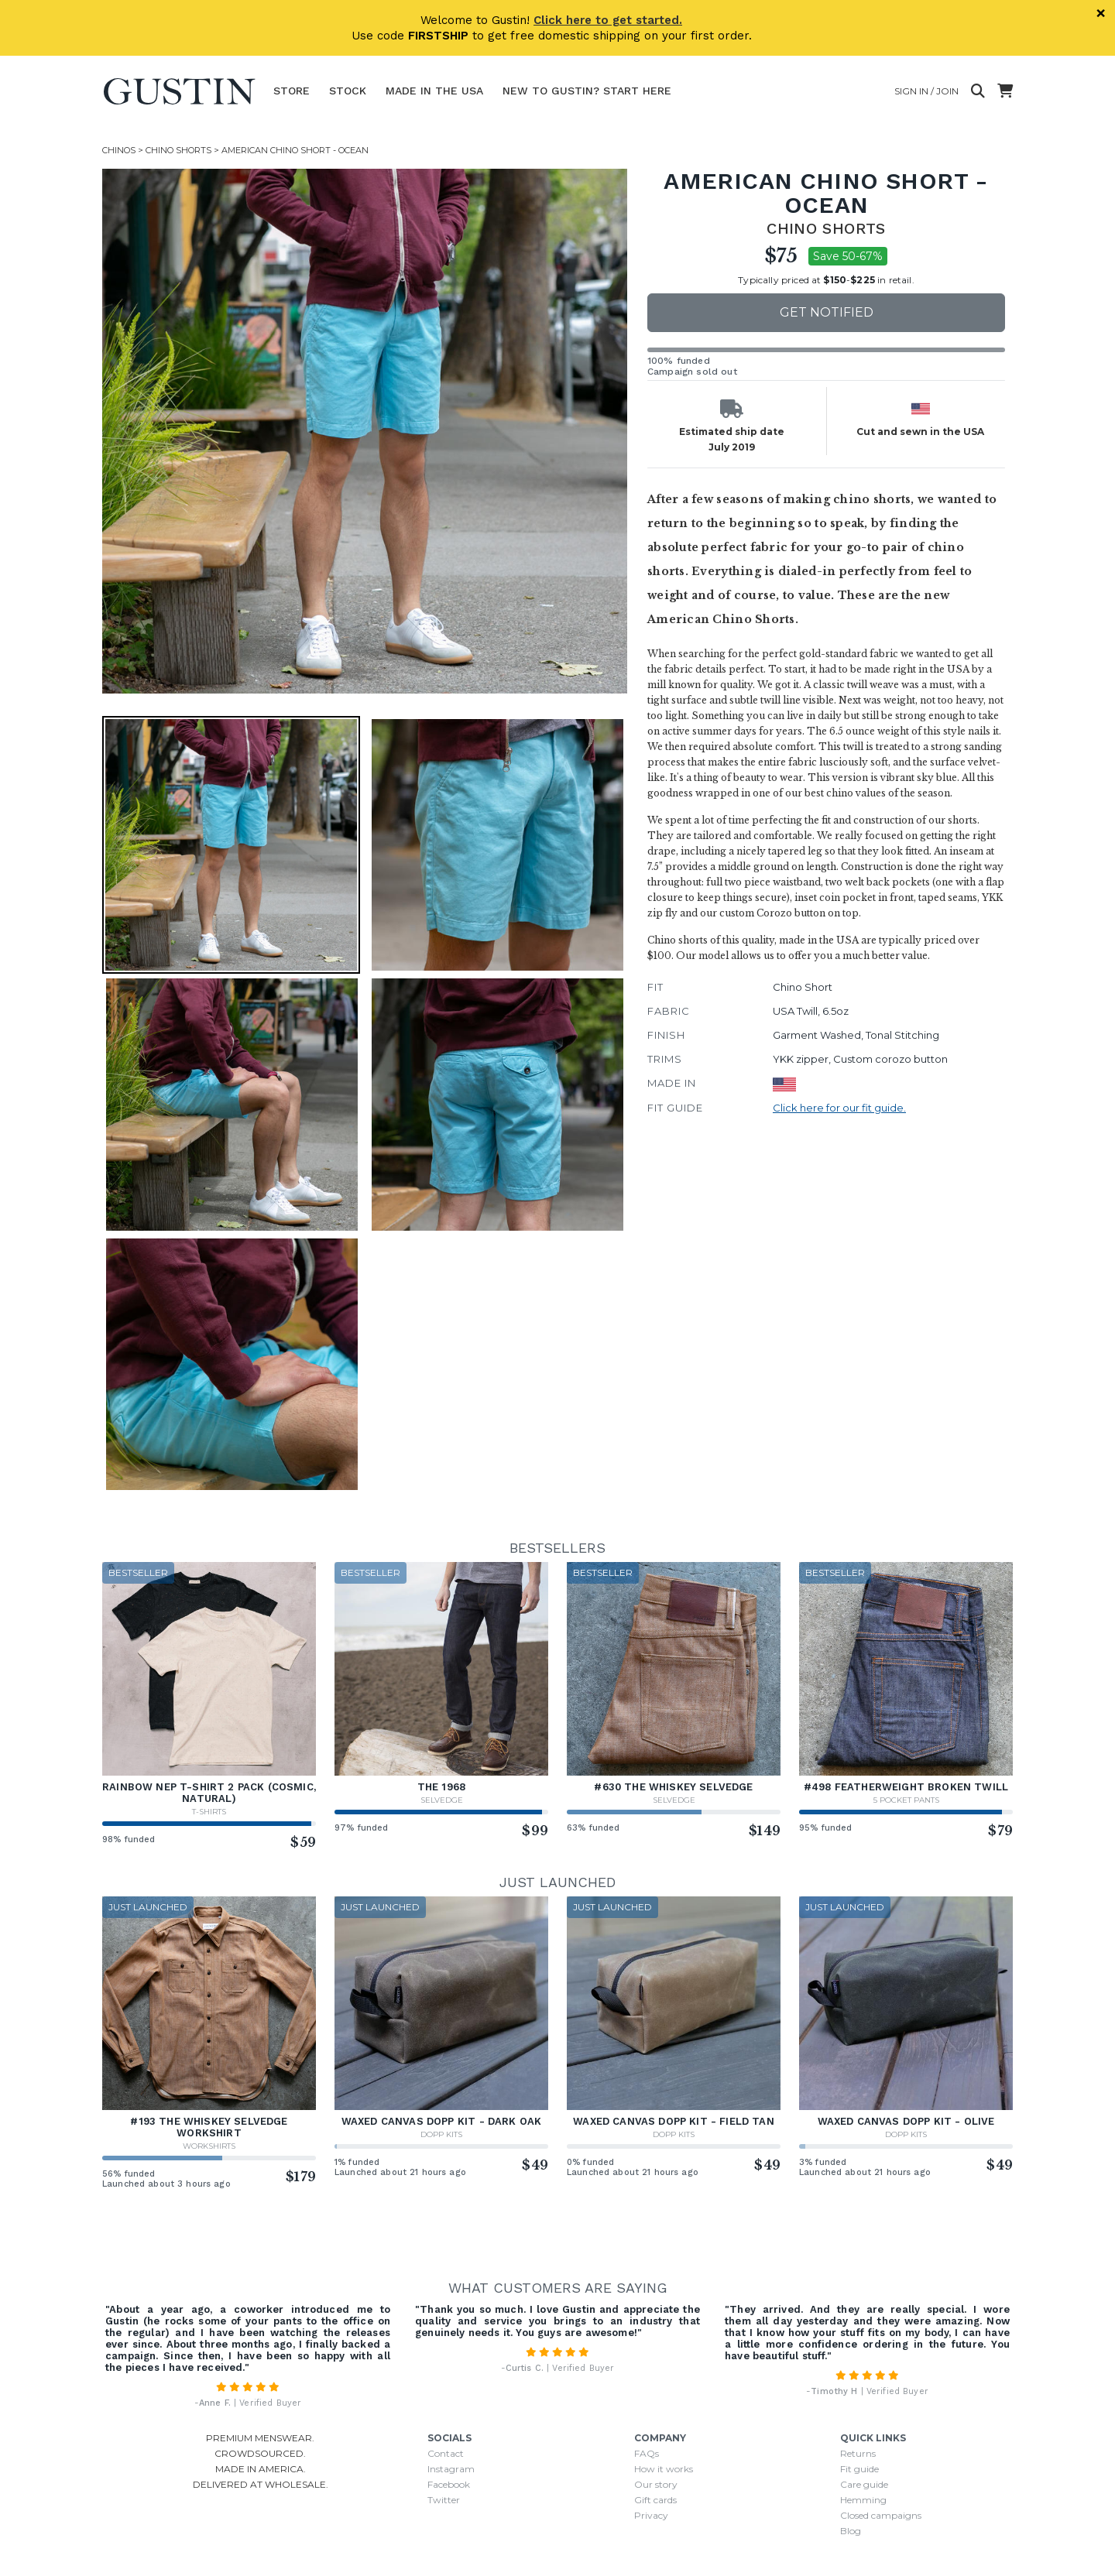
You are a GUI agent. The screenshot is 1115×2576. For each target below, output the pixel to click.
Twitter (443, 2500)
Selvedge (441, 1800)
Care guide (864, 2484)
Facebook (448, 2484)
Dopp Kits (441, 2134)
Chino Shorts (178, 150)
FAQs (646, 2453)
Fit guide (859, 2469)
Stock (347, 90)
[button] (231, 845)
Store (291, 90)
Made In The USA (434, 90)
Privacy (651, 2515)
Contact (445, 2453)
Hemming (863, 2500)
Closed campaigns (880, 2515)
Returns (858, 2453)
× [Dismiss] (1101, 13)
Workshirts (209, 2146)
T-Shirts (209, 1812)
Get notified (826, 312)
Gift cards (655, 2500)
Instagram (451, 2469)
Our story (656, 2484)
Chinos (119, 150)
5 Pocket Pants (906, 1800)
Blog (850, 2531)
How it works (663, 2469)
